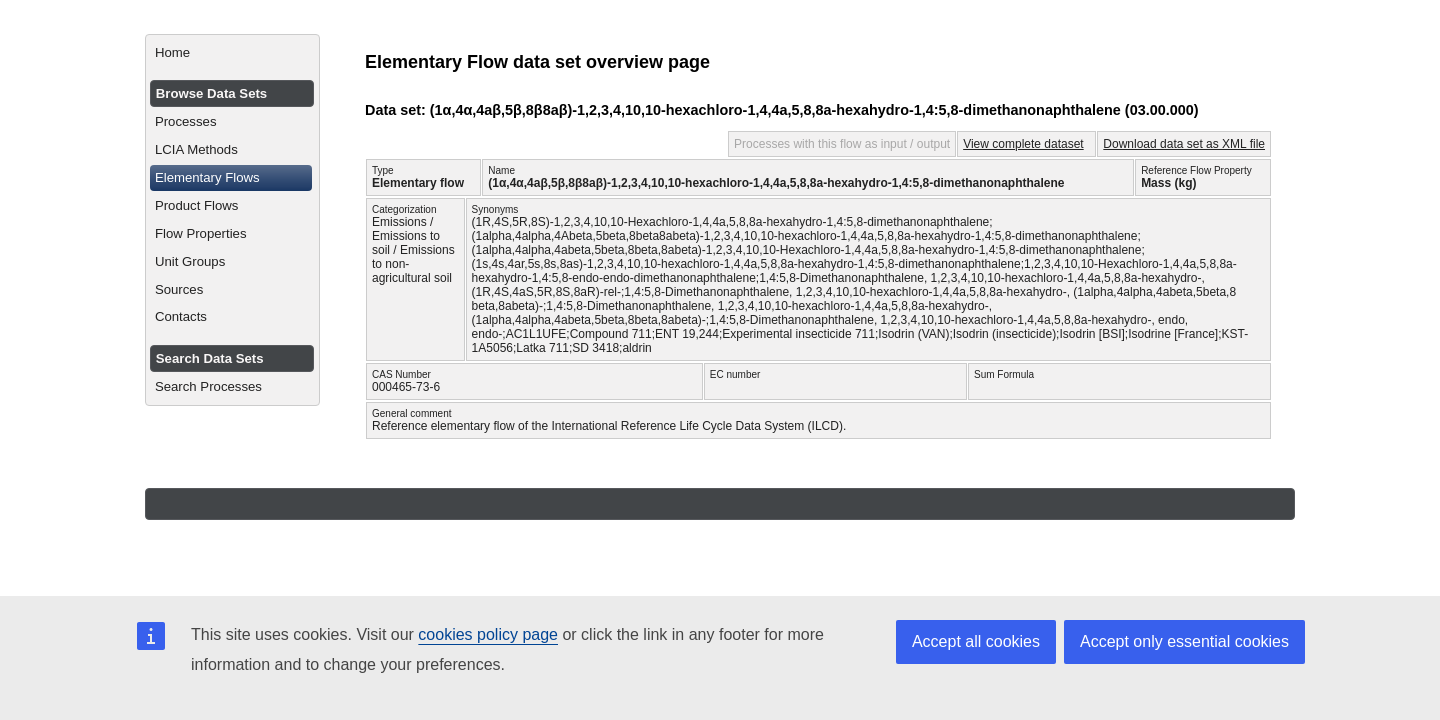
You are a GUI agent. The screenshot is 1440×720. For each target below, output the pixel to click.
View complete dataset (1023, 144)
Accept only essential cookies (1184, 641)
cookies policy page (488, 634)
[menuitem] (232, 53)
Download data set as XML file (1184, 144)
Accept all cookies (976, 641)
